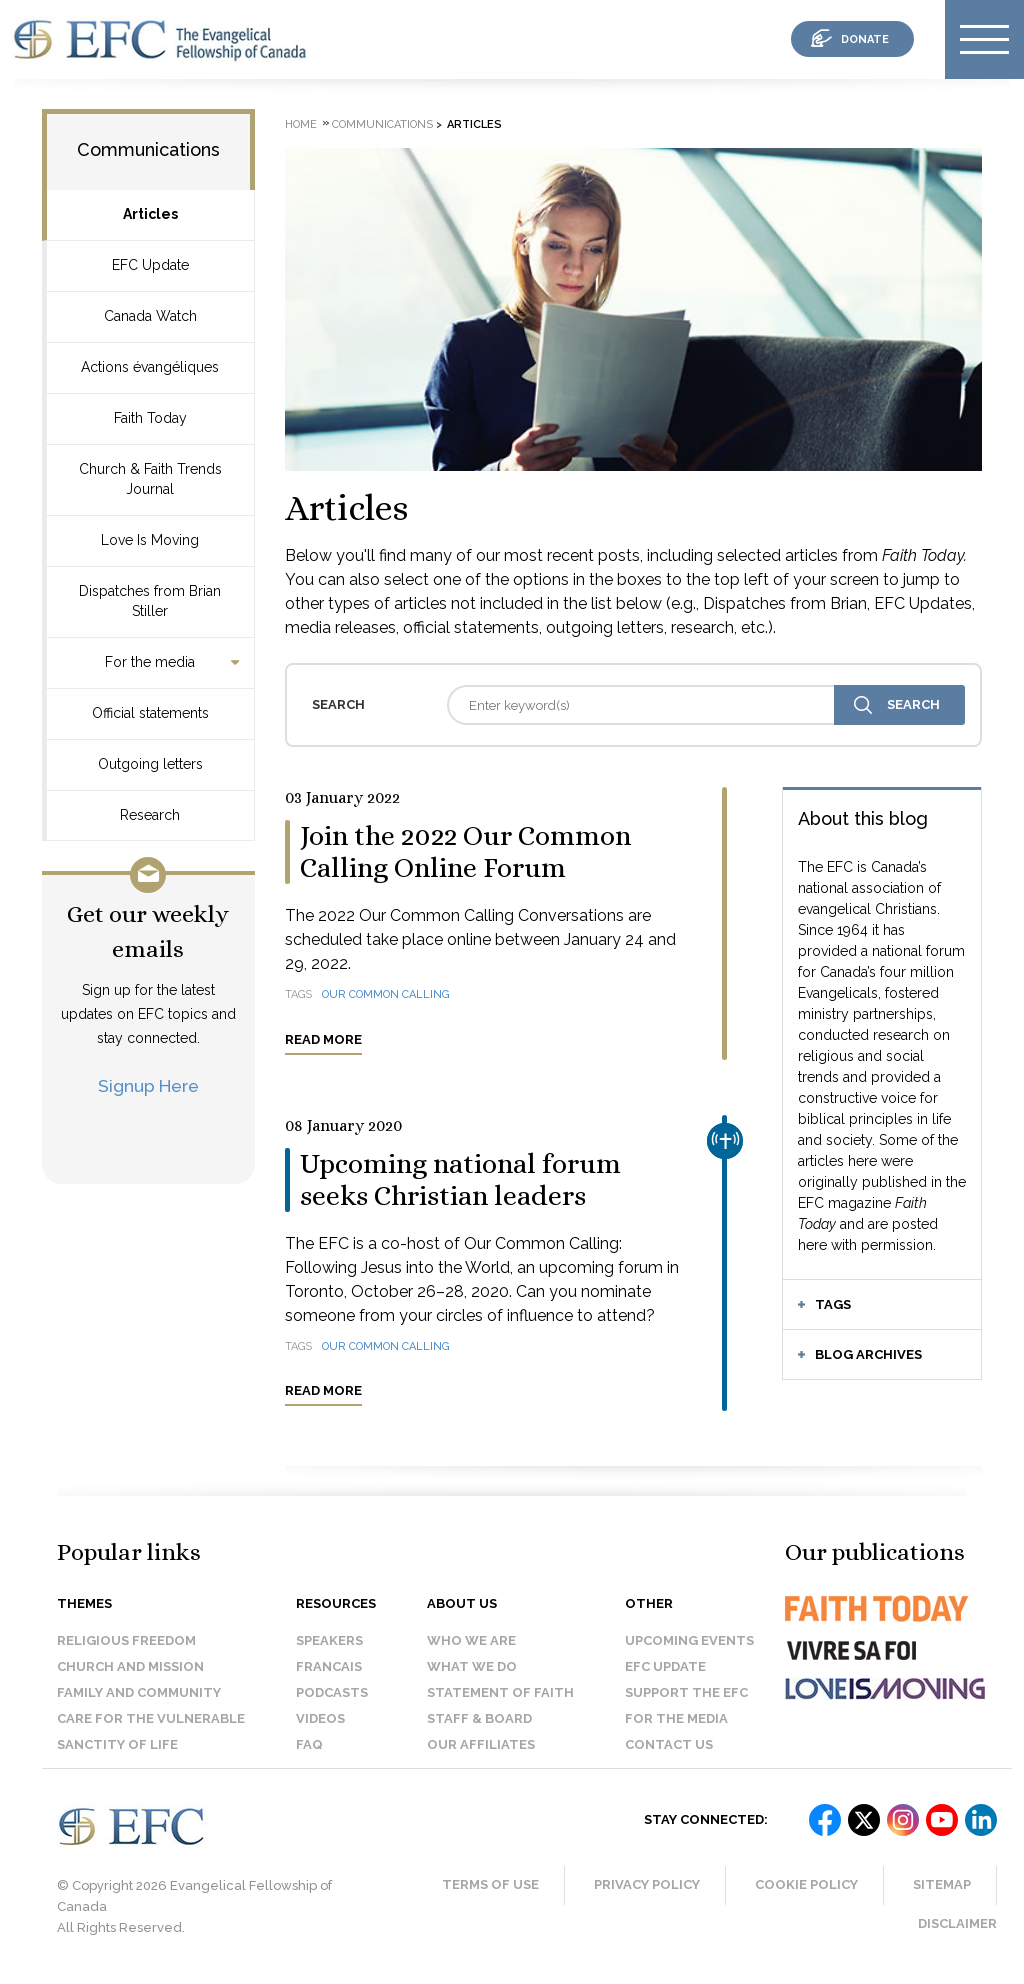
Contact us (669, 1744)
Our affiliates (481, 1744)
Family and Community (139, 1692)
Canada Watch (150, 316)
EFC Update (150, 265)
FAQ (309, 1744)
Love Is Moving (150, 540)
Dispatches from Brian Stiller (150, 601)
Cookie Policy (806, 1884)
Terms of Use (490, 1884)
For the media (150, 662)
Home (301, 124)
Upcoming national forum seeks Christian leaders (460, 1180)
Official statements (150, 713)
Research (150, 815)
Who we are (471, 1640)
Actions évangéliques (150, 367)
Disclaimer (957, 1923)
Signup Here (148, 1085)
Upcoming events (689, 1640)
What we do (472, 1666)
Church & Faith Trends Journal (150, 479)
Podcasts (332, 1692)
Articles (150, 214)
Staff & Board (479, 1718)
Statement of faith (500, 1692)
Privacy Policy (647, 1884)
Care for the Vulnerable (151, 1718)
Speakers (329, 1640)
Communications (148, 149)
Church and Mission (130, 1666)
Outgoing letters (150, 764)
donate (865, 39)
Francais (329, 1666)
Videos (320, 1718)
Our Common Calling (386, 994)
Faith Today (150, 418)
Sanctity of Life (117, 1744)
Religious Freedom (126, 1640)
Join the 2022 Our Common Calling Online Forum (465, 852)
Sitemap (942, 1884)
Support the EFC (686, 1692)
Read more (323, 1039)
